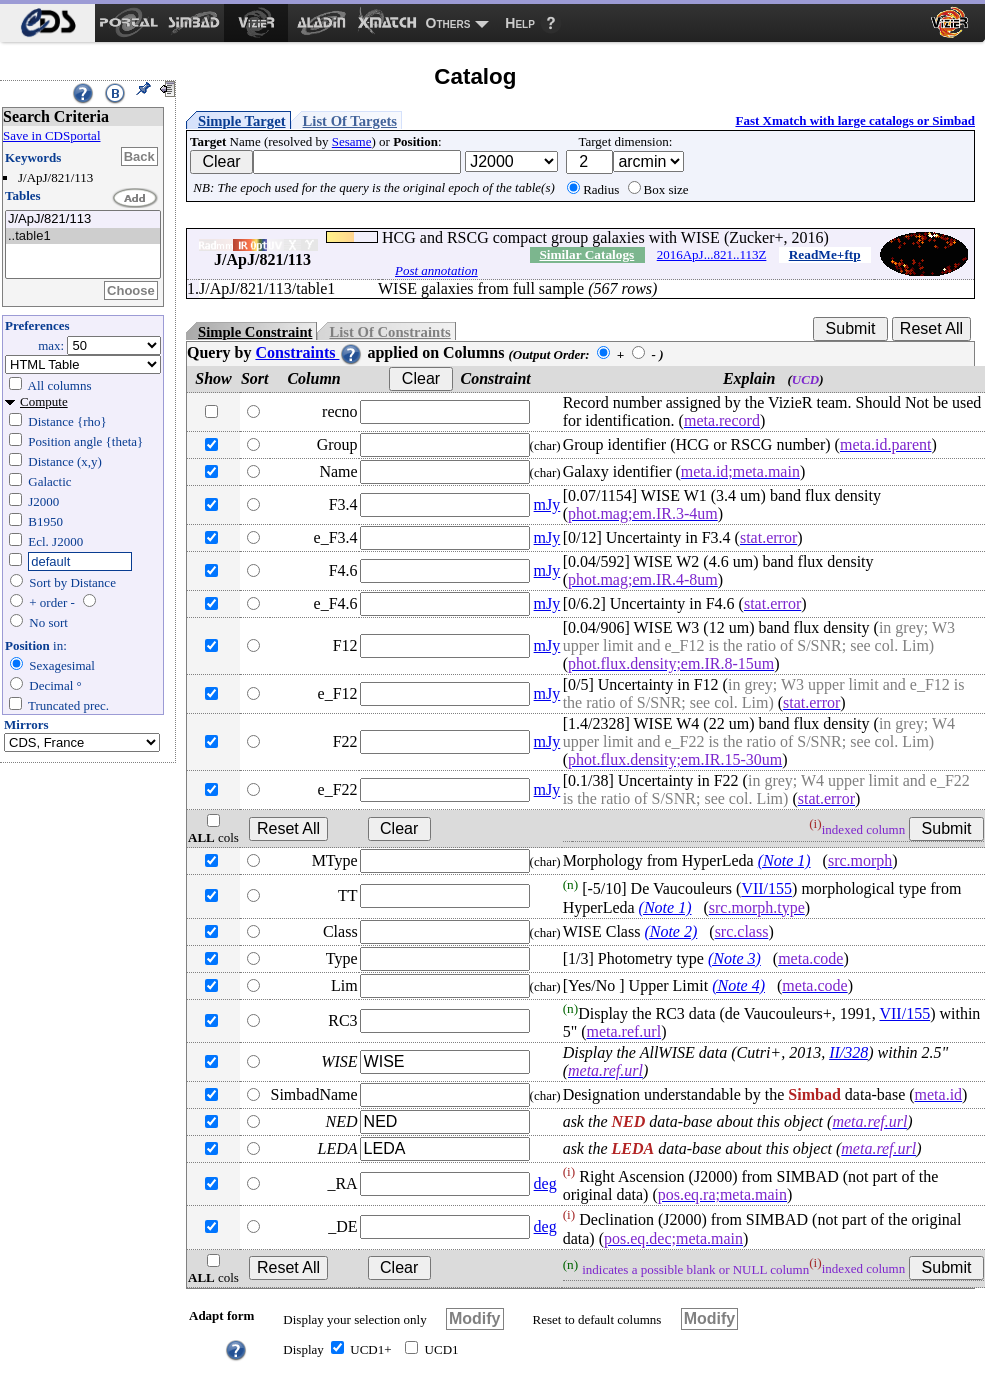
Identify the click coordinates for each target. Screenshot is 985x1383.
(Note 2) (670, 931)
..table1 (83, 236)
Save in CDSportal (52, 135)
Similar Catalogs (586, 254)
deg (545, 1183)
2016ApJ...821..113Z (712, 254)
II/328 (848, 1052)
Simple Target (242, 121)
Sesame (352, 141)
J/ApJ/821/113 (83, 219)
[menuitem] (47, 23)
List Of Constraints (389, 332)
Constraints (309, 352)
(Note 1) (784, 860)
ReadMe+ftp (825, 254)
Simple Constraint (255, 332)
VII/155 (766, 889)
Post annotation (436, 270)
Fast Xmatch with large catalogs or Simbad (855, 120)
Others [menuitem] (448, 23)
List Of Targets (350, 121)
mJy (547, 504)
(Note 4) (738, 985)
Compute (44, 401)
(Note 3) (734, 958)
